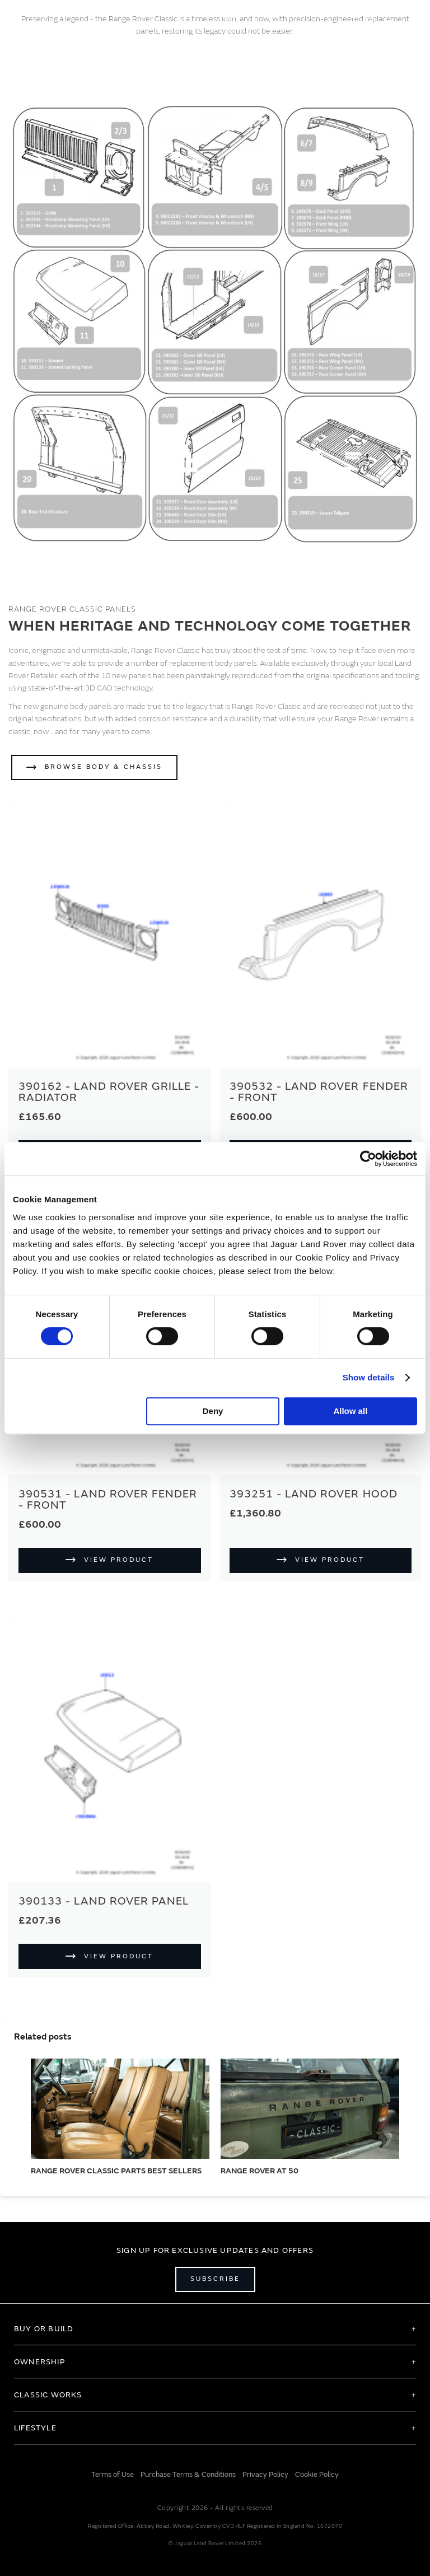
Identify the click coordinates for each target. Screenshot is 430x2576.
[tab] (215, 2328)
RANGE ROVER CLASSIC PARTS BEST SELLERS (116, 2171)
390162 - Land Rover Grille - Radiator (108, 1091)
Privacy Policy (265, 2474)
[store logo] (215, 14)
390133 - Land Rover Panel (103, 1901)
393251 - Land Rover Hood (314, 1494)
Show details (369, 1377)
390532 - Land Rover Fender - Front (319, 1091)
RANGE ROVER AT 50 (259, 2171)
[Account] (388, 16)
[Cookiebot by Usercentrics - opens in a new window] (368, 1158)
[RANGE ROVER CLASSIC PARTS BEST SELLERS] (120, 2108)
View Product (118, 1560)
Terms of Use (112, 2474)
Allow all (350, 1411)
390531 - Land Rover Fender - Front (107, 1499)
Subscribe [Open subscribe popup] (215, 2279)
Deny (213, 1411)
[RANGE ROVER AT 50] (310, 2108)
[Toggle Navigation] (12, 16)
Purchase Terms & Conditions (188, 2474)
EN (363, 16)
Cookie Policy (317, 2474)
